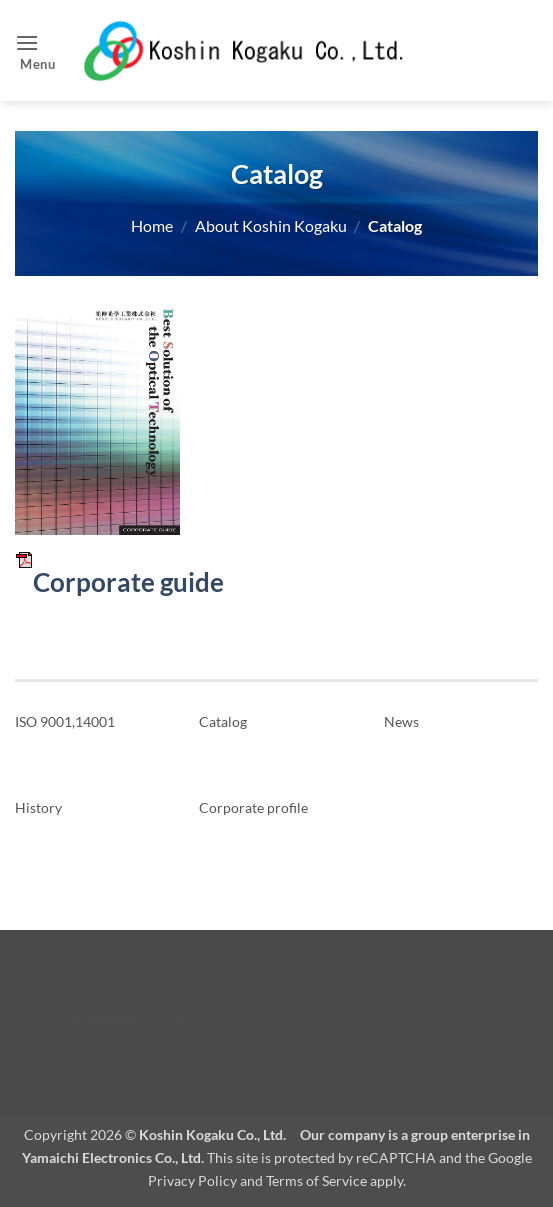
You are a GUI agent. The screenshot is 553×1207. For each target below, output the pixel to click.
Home (152, 225)
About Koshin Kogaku (271, 225)
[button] (38, 50)
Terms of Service (316, 1180)
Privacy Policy (192, 1180)
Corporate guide (119, 582)
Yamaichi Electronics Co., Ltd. (113, 1157)
